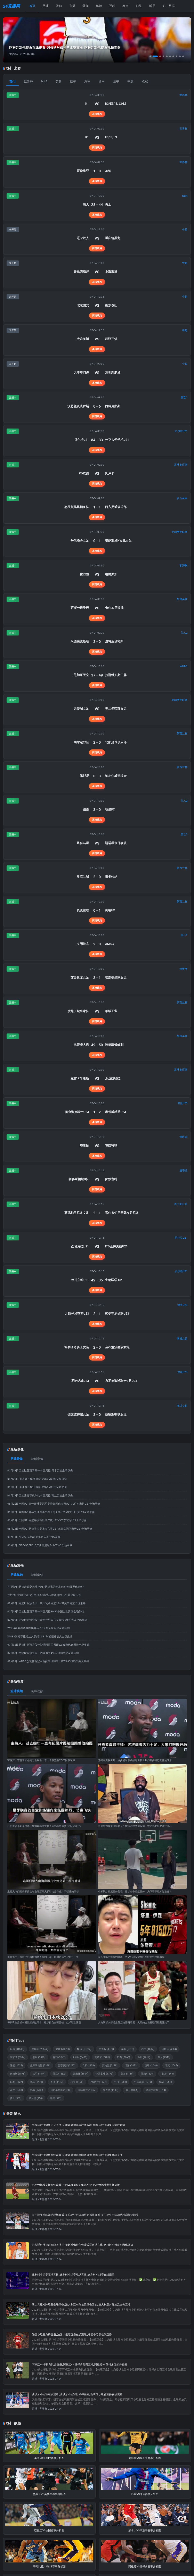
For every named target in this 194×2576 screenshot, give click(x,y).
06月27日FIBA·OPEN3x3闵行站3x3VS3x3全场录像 (37, 1487)
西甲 (147, 2049)
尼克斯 (106, 2049)
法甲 (39, 2073)
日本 (16, 2081)
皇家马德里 (40, 2065)
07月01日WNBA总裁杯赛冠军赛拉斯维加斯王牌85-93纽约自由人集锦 (48, 1661)
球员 (152, 6)
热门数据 (168, 6)
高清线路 (97, 114)
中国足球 (104, 2073)
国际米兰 (87, 2090)
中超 (120, 2081)
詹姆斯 (17, 2073)
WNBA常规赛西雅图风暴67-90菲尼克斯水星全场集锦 (38, 1628)
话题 (131, 2065)
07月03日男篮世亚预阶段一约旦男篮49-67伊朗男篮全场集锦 (43, 1653)
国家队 (17, 2057)
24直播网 (11, 6)
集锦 (99, 6)
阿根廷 (169, 2049)
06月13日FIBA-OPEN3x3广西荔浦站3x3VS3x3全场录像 (39, 1545)
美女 (127, 2073)
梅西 (59, 2057)
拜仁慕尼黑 (60, 2090)
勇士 (132, 2090)
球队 (139, 6)
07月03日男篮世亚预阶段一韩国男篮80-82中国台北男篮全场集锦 (45, 1611)
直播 (72, 6)
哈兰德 (36, 2098)
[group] (97, 40)
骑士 (16, 2098)
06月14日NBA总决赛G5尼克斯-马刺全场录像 (33, 1536)
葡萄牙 (102, 2057)
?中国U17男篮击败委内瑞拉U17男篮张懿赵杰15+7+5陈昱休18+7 (45, 1586)
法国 (16, 2065)
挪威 (36, 2090)
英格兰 (109, 2065)
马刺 (143, 2057)
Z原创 (80, 2057)
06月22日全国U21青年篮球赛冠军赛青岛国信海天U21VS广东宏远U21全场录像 (53, 1503)
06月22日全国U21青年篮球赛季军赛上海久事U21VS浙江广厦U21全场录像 (51, 1512)
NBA (84, 2049)
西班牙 (80, 2073)
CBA (165, 2081)
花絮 (171, 2065)
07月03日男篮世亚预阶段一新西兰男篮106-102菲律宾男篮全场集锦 (47, 1619)
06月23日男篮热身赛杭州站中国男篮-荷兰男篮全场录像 (40, 1495)
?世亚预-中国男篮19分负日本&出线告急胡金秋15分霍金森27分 (44, 1594)
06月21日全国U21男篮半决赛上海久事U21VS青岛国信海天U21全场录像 (49, 1528)
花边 (167, 2073)
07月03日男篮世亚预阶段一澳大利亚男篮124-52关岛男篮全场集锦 (46, 1603)
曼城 (147, 2073)
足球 (45, 6)
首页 (32, 6)
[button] (151, 56)
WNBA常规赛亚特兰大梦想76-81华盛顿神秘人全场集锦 (39, 1636)
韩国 (56, 2098)
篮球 (59, 6)
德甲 (151, 2065)
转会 (77, 2081)
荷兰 (16, 2090)
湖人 (163, 2057)
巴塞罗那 (66, 2065)
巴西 (123, 2057)
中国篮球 (143, 2081)
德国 (36, 2081)
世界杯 (40, 2049)
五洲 (56, 2081)
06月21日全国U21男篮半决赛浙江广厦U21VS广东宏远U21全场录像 (47, 1520)
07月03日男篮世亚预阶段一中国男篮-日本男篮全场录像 (40, 1470)
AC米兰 (99, 2081)
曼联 (59, 2073)
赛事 (125, 6)
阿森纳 (110, 2090)
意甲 (39, 2057)
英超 (127, 2049)
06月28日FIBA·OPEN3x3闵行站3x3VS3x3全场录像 (37, 1478)
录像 (85, 6)
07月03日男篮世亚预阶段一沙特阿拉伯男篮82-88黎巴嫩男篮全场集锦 (48, 1644)
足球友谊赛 (156, 2090)
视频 (112, 6)
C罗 (89, 2065)
